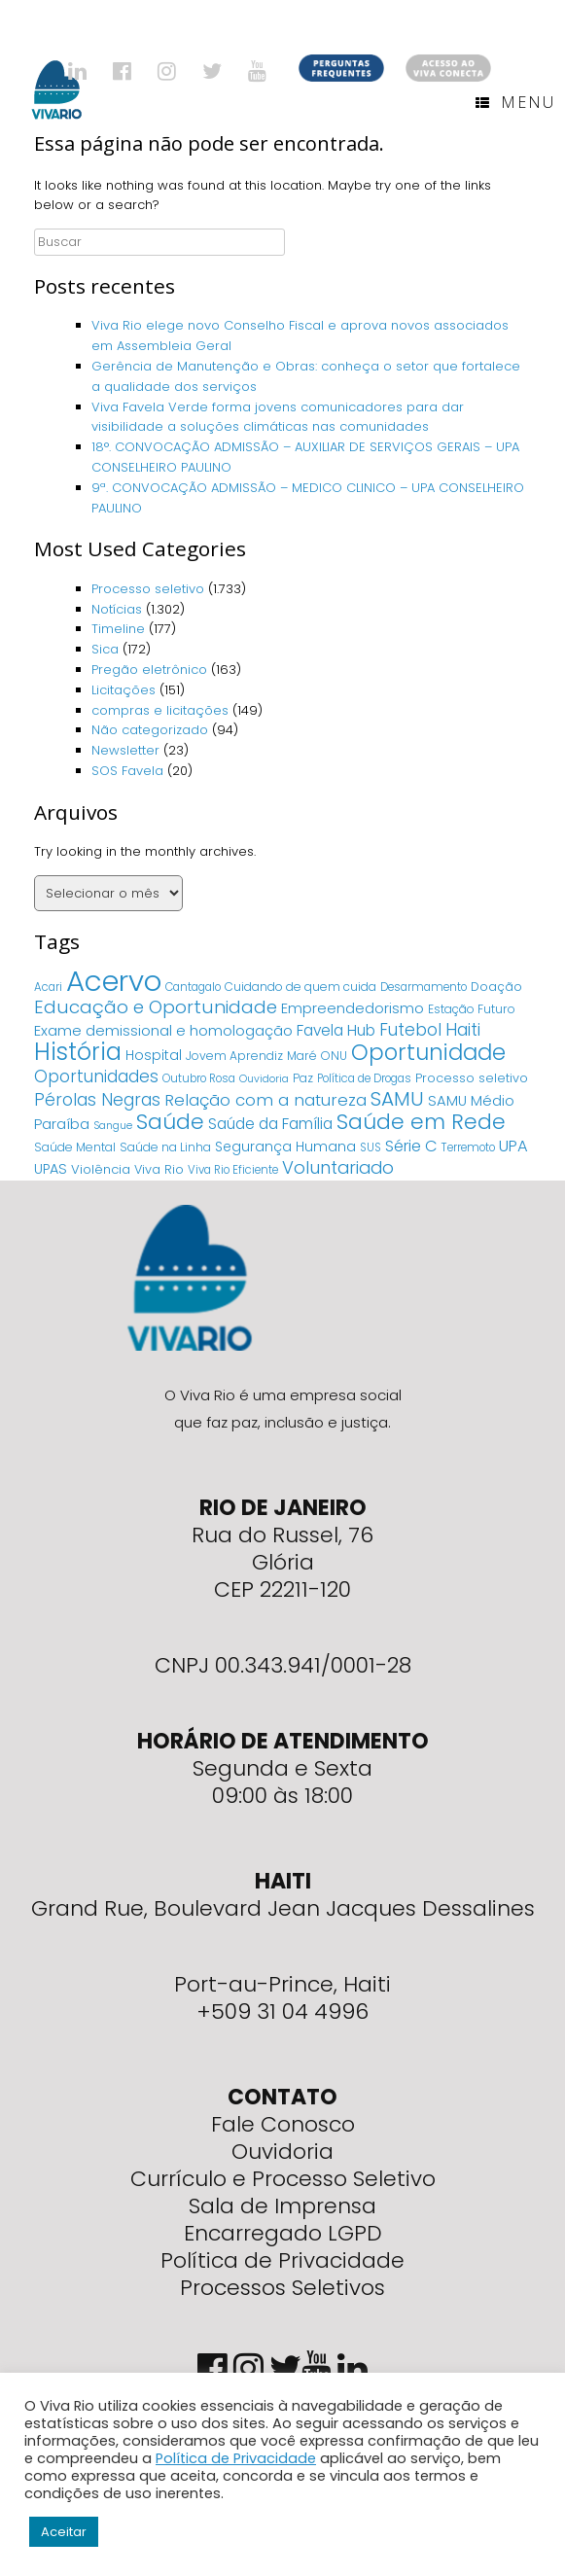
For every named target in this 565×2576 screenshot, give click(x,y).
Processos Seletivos (282, 2288)
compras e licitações (160, 710)
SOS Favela (127, 770)
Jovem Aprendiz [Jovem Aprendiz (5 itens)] (234, 1055)
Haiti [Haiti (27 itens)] (462, 1029)
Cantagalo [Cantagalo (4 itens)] (193, 987)
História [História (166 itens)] (78, 1052)
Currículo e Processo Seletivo (283, 2179)
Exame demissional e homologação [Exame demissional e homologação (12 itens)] (163, 1030)
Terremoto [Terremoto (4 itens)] (468, 1147)
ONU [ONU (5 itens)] (334, 1055)
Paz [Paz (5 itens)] (303, 1078)
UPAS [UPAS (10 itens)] (50, 1169)
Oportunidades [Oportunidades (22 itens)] (96, 1076)
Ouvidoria (282, 2151)
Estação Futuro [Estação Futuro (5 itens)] (471, 1009)
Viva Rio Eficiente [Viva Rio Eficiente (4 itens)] (233, 1170)
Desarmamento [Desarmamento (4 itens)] (423, 987)
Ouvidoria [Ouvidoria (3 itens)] (264, 1079)
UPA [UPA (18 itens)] (513, 1146)
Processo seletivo (147, 589)
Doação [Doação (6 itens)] (496, 986)
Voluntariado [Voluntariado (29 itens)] (338, 1167)
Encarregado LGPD (283, 2233)
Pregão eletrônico (149, 669)
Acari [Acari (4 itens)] (48, 987)
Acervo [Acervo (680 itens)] (113, 981)
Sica (105, 649)
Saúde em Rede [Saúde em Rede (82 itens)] (421, 1122)
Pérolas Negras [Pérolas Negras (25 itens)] (97, 1100)
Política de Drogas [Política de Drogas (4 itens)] (364, 1078)
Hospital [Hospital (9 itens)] (153, 1055)
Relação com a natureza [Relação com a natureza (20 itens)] (265, 1100)
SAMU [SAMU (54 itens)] (397, 1098)
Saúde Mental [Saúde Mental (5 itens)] (75, 1147)
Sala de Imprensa (282, 2206)
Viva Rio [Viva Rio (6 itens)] (159, 1169)
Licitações (123, 690)
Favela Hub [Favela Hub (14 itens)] (336, 1030)
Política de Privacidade (282, 2260)
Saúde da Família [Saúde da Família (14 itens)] (270, 1123)
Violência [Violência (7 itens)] (100, 1169)
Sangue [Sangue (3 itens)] (112, 1125)
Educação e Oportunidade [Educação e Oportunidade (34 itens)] (155, 1007)
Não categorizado (149, 730)
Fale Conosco (283, 2124)
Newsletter (125, 750)
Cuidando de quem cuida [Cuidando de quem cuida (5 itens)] (300, 986)
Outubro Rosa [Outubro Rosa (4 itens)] (198, 1078)
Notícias (116, 609)
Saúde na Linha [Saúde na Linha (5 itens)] (165, 1147)
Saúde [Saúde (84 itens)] (170, 1122)
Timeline (118, 628)
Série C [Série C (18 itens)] (411, 1146)
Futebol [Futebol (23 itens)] (410, 1029)
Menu (515, 102)
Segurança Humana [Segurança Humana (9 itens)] (285, 1146)
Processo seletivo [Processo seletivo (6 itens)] (471, 1078)
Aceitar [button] (64, 2532)
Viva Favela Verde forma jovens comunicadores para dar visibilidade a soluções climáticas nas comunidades (277, 417)
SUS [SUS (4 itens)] (370, 1147)
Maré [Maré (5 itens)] (302, 1055)
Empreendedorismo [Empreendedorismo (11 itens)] (352, 1008)
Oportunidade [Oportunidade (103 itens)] (428, 1052)
